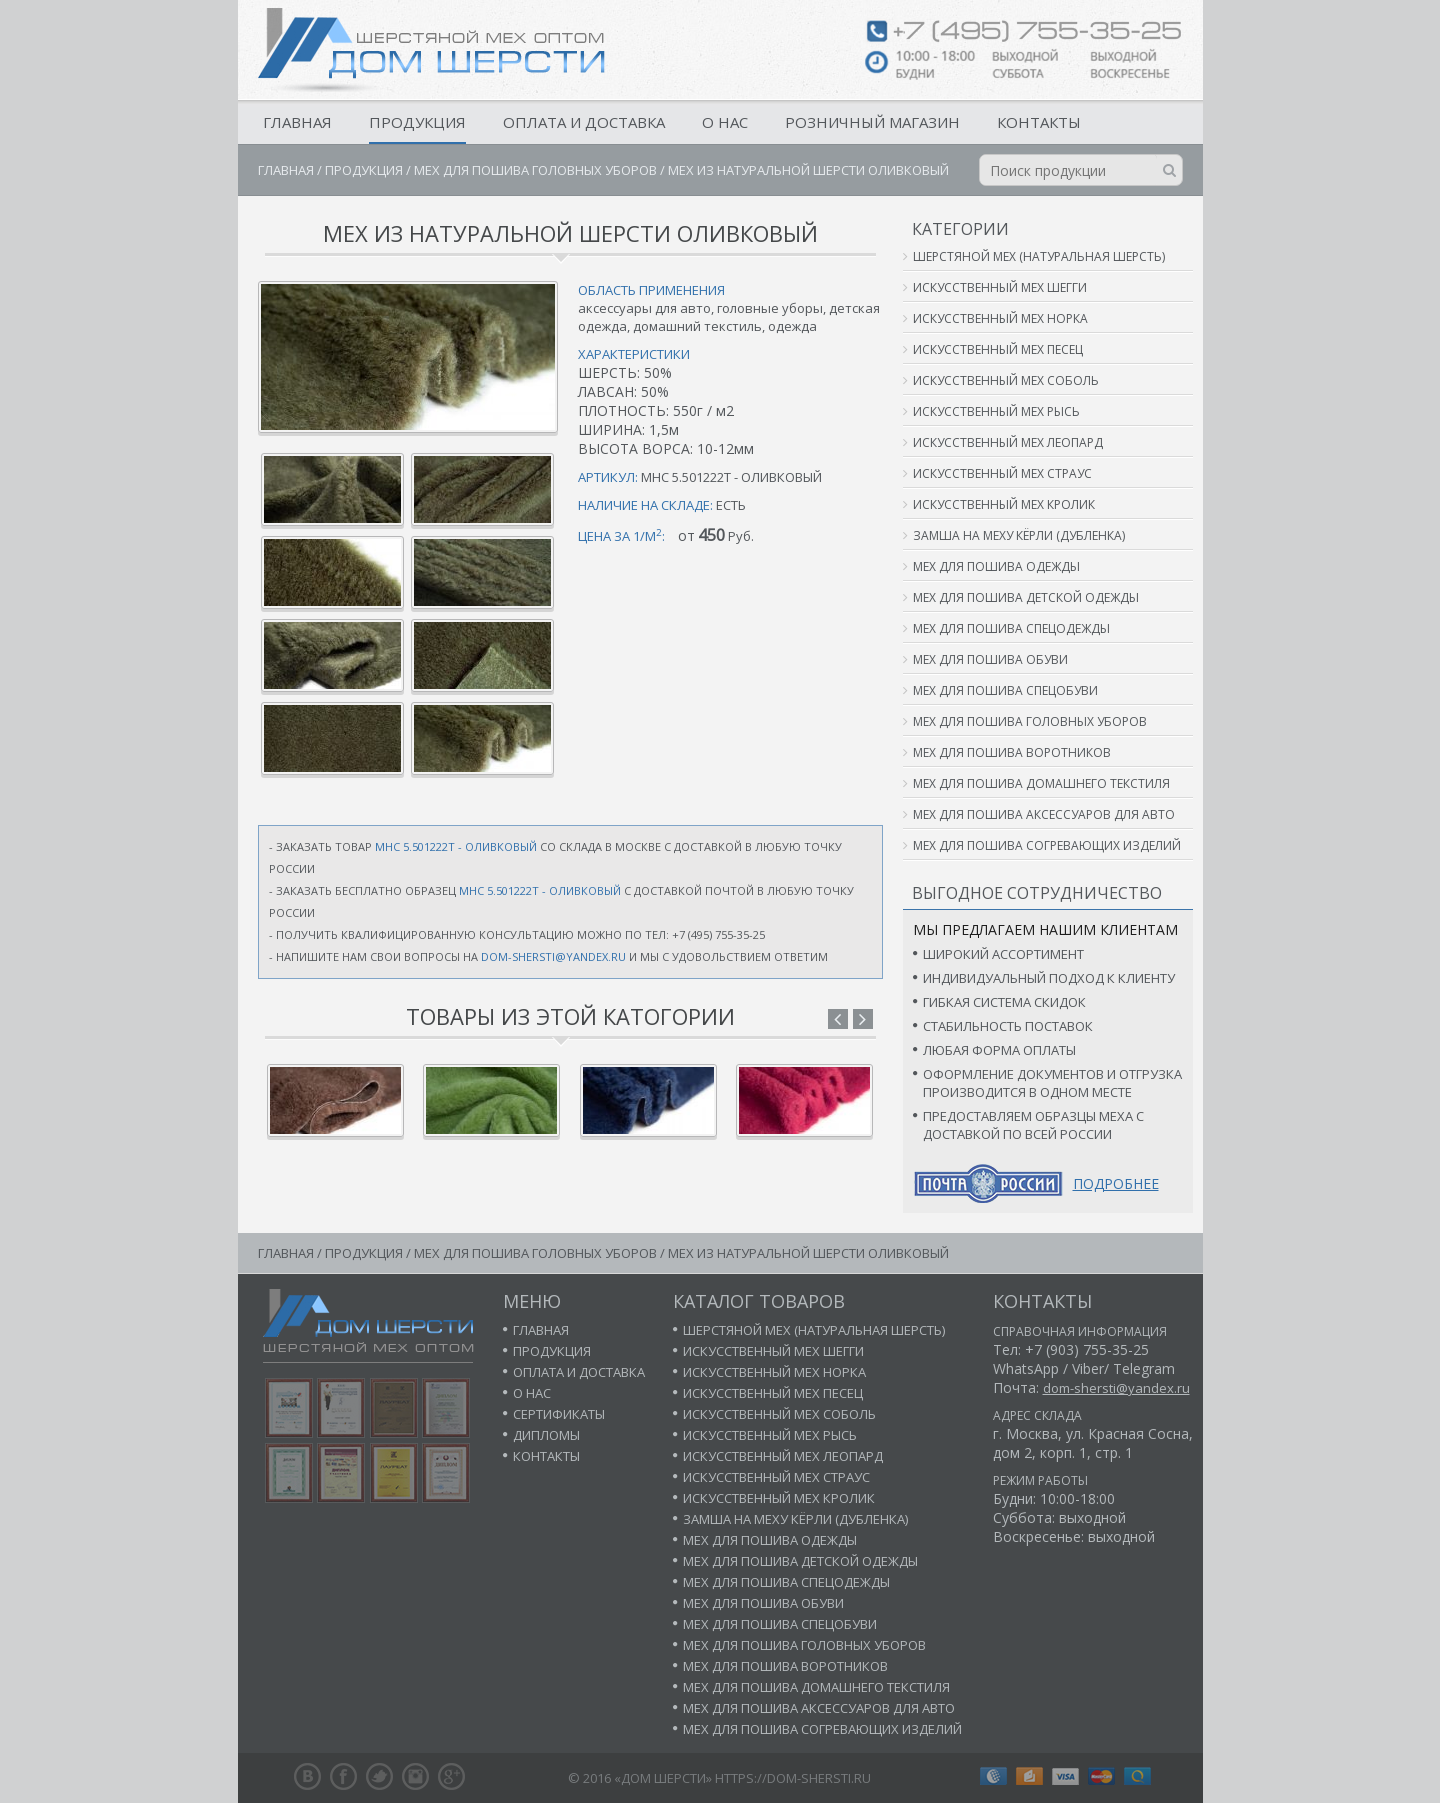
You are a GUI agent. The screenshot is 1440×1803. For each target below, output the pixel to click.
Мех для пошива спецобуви (1005, 690)
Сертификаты (559, 1414)
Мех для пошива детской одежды (1026, 597)
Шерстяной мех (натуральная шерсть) (1039, 256)
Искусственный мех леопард (1008, 442)
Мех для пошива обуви (990, 659)
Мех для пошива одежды (996, 566)
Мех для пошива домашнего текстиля (1041, 783)
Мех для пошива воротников (1012, 752)
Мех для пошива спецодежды (1011, 628)
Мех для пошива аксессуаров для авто (1044, 814)
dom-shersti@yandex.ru (553, 956)
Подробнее (1116, 1183)
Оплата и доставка (584, 122)
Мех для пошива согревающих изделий (1047, 845)
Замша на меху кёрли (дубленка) (1019, 535)
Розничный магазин (872, 122)
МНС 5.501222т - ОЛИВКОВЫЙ (456, 846)
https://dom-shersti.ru (793, 1778)
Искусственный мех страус (1002, 473)
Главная (297, 122)
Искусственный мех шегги (1000, 287)
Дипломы (546, 1435)
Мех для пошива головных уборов (535, 170)
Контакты (1039, 122)
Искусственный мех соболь (1006, 380)
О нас (725, 122)
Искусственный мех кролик (1004, 504)
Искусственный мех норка (1000, 318)
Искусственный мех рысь (996, 411)
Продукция (417, 122)
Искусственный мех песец (998, 349)
